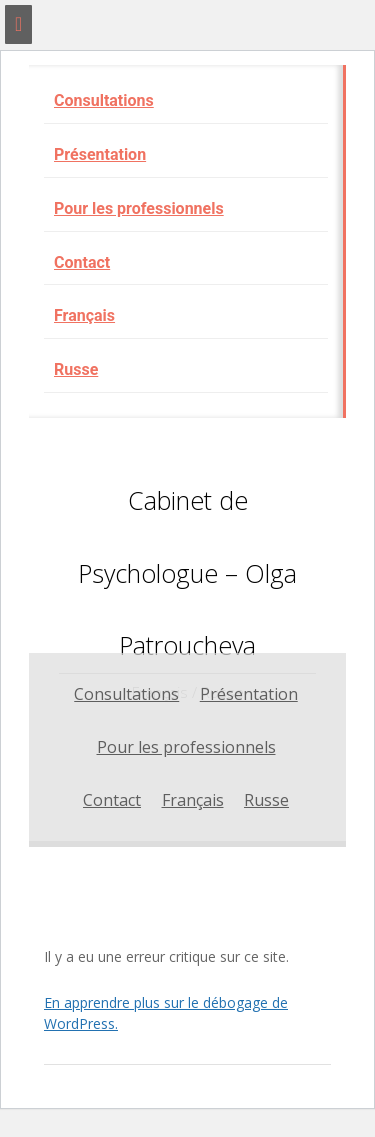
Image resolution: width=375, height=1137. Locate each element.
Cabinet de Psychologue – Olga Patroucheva (187, 572)
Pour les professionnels (139, 208)
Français (84, 315)
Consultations (104, 100)
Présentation (100, 154)
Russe (76, 369)
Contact (82, 262)
